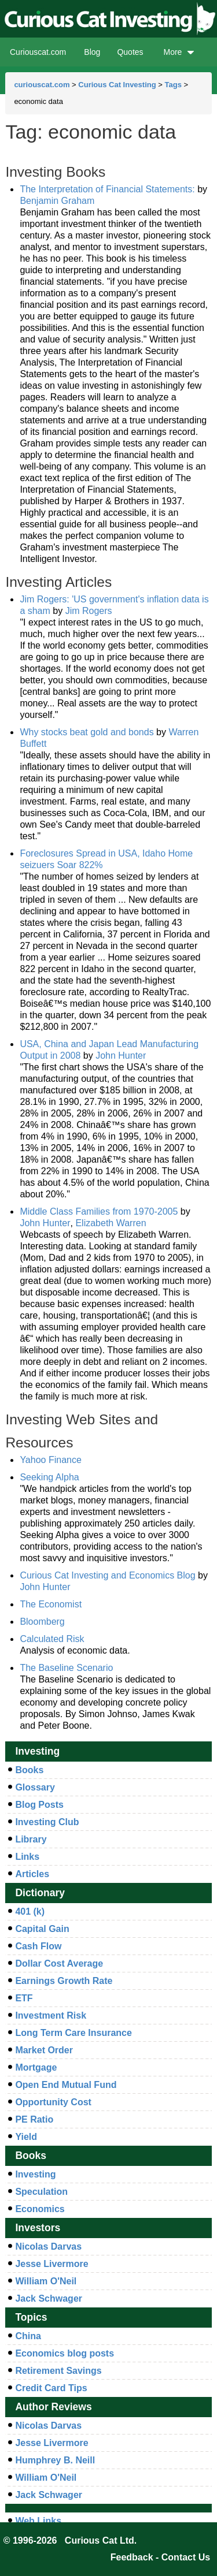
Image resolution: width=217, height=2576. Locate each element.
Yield (26, 2137)
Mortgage (36, 2067)
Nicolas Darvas (48, 2246)
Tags (172, 84)
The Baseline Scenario (66, 1668)
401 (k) (30, 1911)
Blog (92, 52)
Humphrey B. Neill (55, 2460)
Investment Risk (50, 2015)
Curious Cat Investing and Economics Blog (107, 1575)
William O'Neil (45, 2281)
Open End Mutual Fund (65, 2085)
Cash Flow (38, 1946)
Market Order (44, 2050)
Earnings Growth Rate (63, 1981)
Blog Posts (39, 1805)
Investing (35, 2174)
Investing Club (47, 1822)
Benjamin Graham (57, 201)
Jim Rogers (88, 611)
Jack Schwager (48, 2298)
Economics (39, 2209)
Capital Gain (42, 1929)
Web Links (38, 2521)
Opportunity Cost (53, 2102)
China (28, 2336)
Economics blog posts (64, 2353)
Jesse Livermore (51, 2264)
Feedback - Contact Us (160, 2557)
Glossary (34, 1787)
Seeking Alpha (49, 1477)
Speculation (41, 2192)
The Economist (51, 1604)
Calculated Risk (52, 1639)
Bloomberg (42, 1621)
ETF (23, 1998)
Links (27, 1857)
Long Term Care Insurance (73, 2033)
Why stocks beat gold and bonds (86, 732)
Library (30, 1839)
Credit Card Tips (51, 2388)
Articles (32, 1874)
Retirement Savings (58, 2371)
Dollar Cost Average (59, 1963)
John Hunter (120, 1055)
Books (29, 1770)
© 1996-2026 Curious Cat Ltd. (70, 2540)
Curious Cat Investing (117, 84)
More (178, 52)
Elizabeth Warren (110, 1223)
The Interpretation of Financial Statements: (108, 189)
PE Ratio (34, 2119)
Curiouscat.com (38, 52)
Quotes (130, 52)
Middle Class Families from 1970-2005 (99, 1211)
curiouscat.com (41, 84)
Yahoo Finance (50, 1460)
